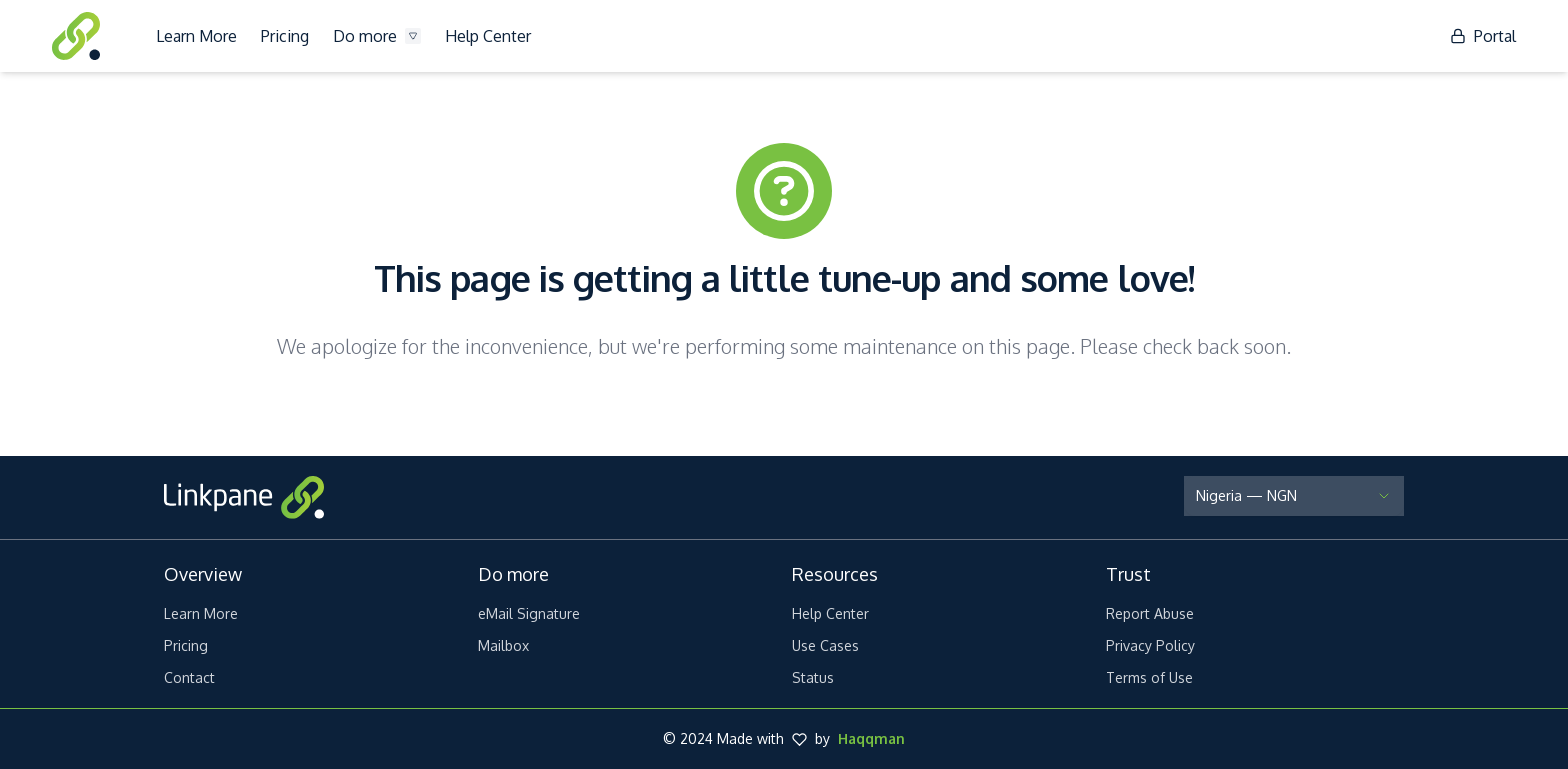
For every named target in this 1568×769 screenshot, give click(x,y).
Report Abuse (1150, 613)
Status (813, 677)
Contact (189, 677)
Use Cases (825, 645)
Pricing (285, 36)
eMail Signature (529, 613)
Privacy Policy (1150, 645)
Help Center (488, 36)
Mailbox (503, 645)
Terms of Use (1149, 677)
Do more (377, 36)
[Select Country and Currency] (1294, 496)
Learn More (196, 36)
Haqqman (871, 738)
